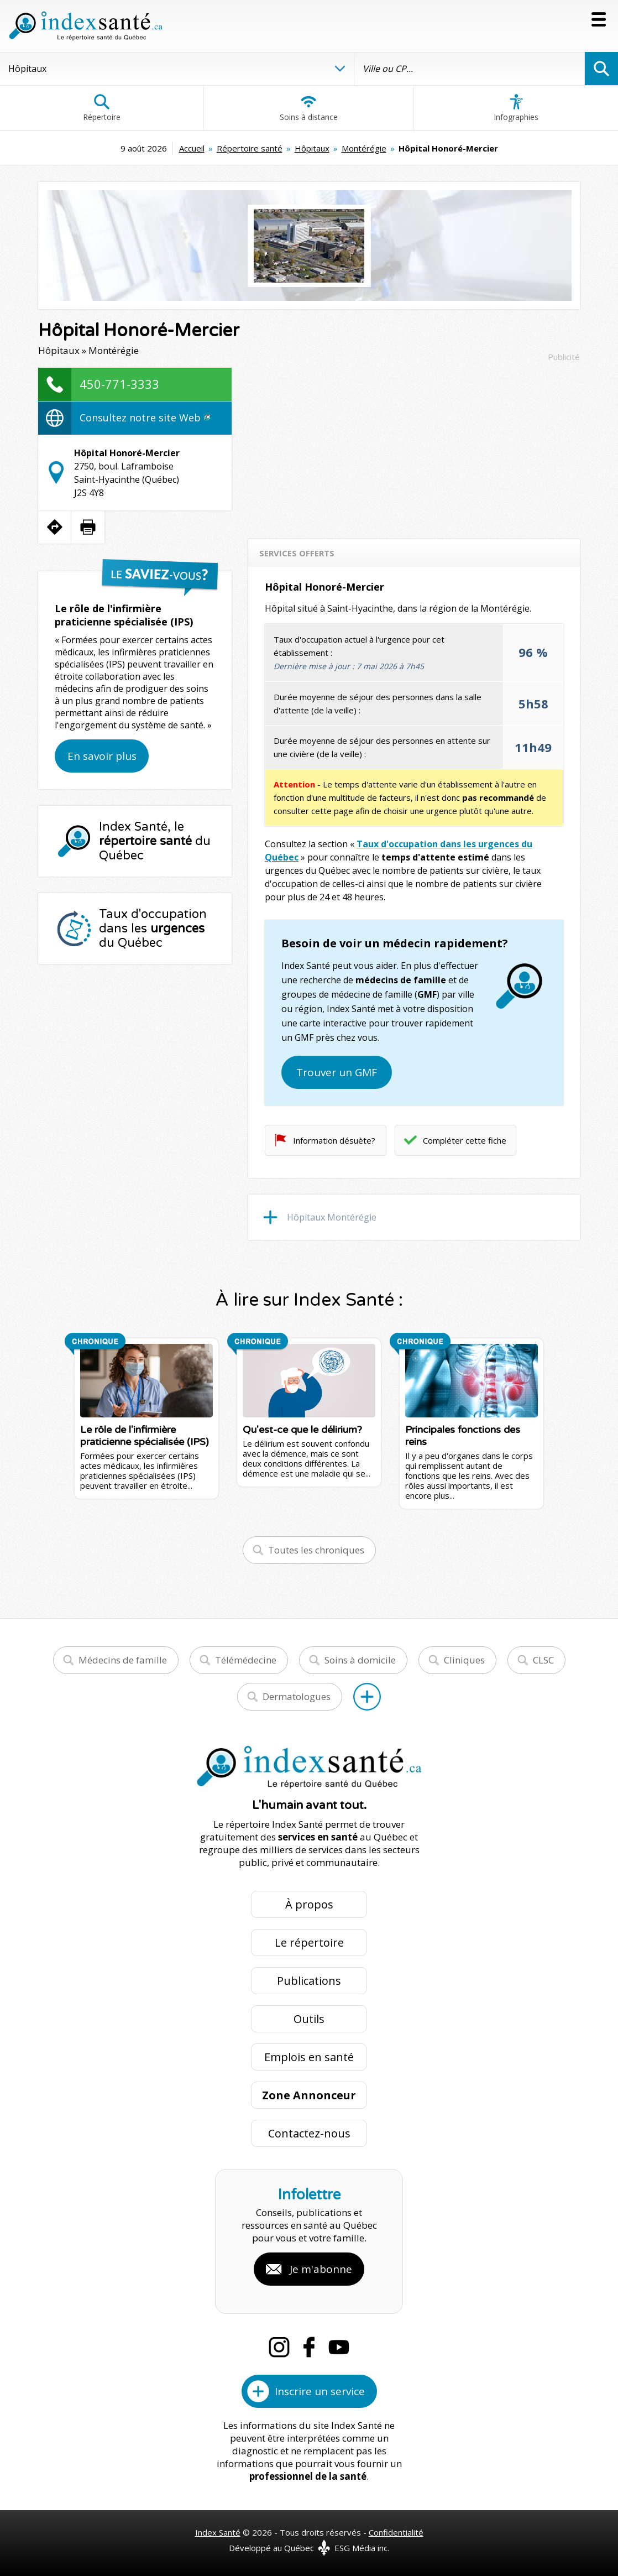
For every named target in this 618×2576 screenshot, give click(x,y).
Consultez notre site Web (145, 417)
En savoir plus (102, 756)
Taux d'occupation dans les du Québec (153, 928)
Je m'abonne (321, 2269)
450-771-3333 (119, 384)
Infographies (516, 107)
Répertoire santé (249, 148)
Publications (309, 1980)
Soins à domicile (360, 1660)
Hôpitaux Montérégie (331, 1217)
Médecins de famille (122, 1660)
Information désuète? (334, 1140)
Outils (309, 2018)
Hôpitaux (312, 148)
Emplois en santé (309, 2057)
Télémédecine (245, 1660)
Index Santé (217, 2532)
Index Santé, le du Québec (155, 841)
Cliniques (464, 1660)
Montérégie (364, 148)
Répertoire (102, 107)
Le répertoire (309, 1942)
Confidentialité (396, 2532)
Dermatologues (297, 1696)
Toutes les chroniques (316, 1549)
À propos (309, 1904)
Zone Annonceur (309, 2095)
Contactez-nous (309, 2133)
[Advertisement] (414, 445)
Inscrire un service (320, 2391)
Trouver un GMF (336, 1072)
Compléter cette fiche (464, 1140)
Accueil (192, 148)
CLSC (543, 1660)
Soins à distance (309, 107)
